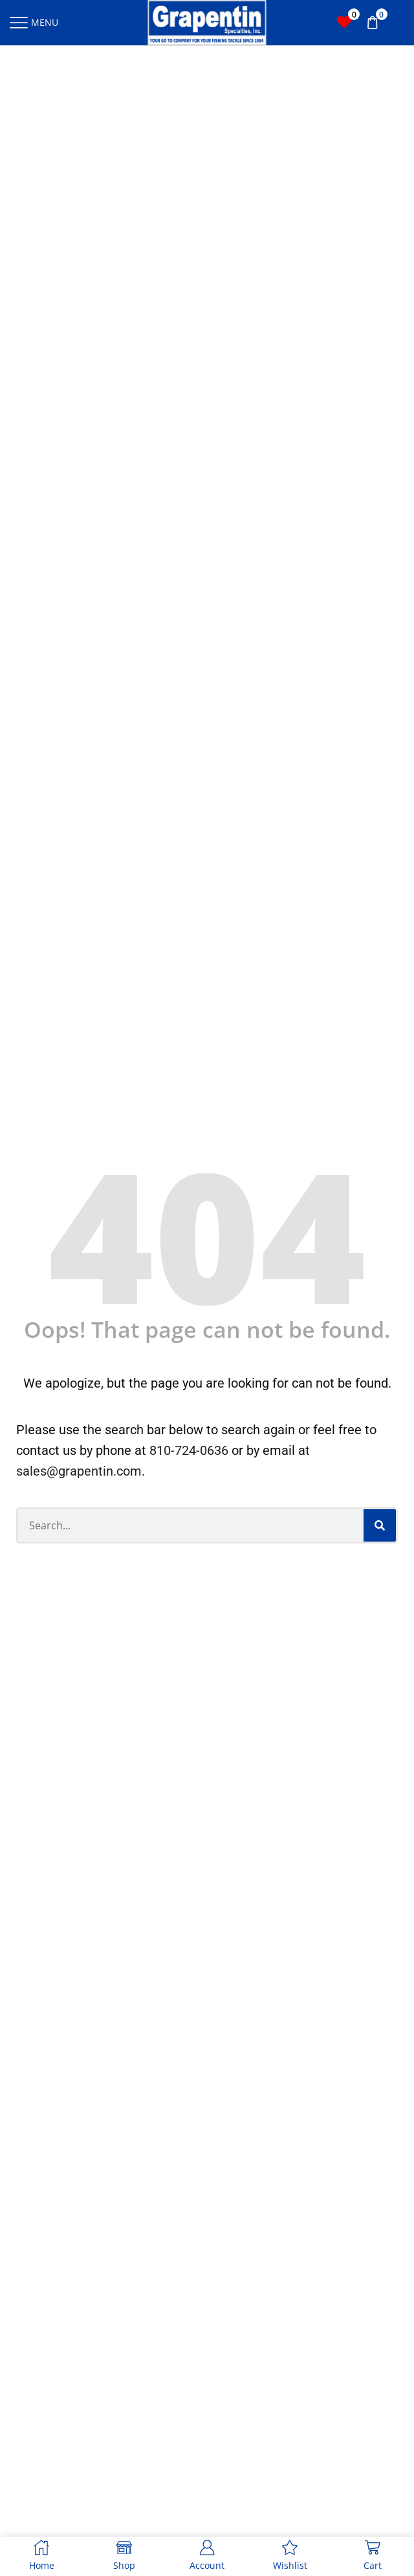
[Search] (380, 1525)
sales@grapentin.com (79, 1471)
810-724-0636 (188, 1450)
